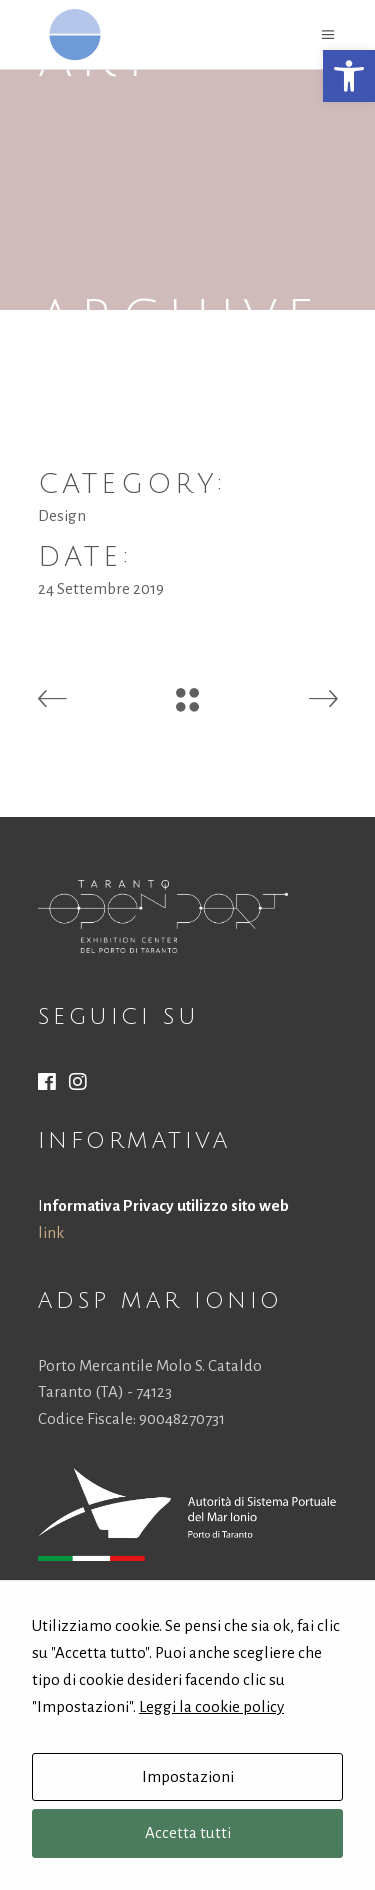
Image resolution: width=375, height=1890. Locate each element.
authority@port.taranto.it (170, 1668)
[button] (349, 76)
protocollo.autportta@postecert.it (188, 1695)
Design (62, 515)
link (51, 1232)
